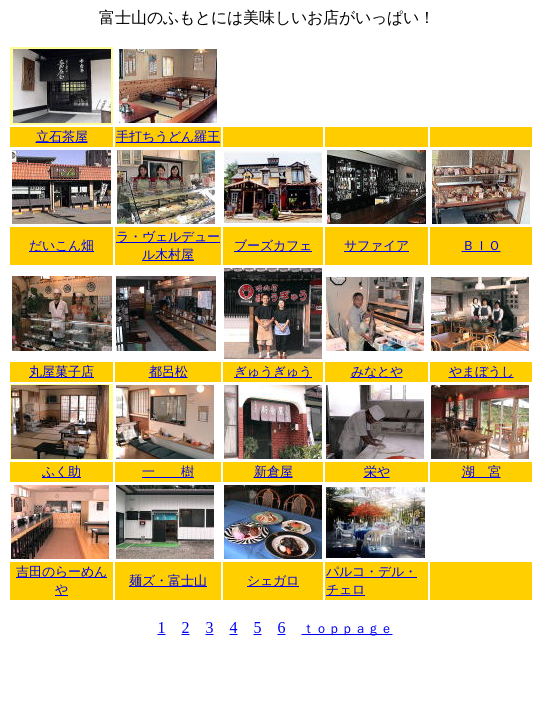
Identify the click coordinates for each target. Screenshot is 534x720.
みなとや (377, 371)
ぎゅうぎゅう (273, 371)
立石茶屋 (62, 136)
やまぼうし (481, 371)
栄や (377, 471)
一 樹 (168, 471)
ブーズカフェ (273, 245)
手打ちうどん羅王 (168, 136)
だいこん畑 (61, 245)
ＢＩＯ (481, 245)
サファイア (376, 245)
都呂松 (168, 371)
